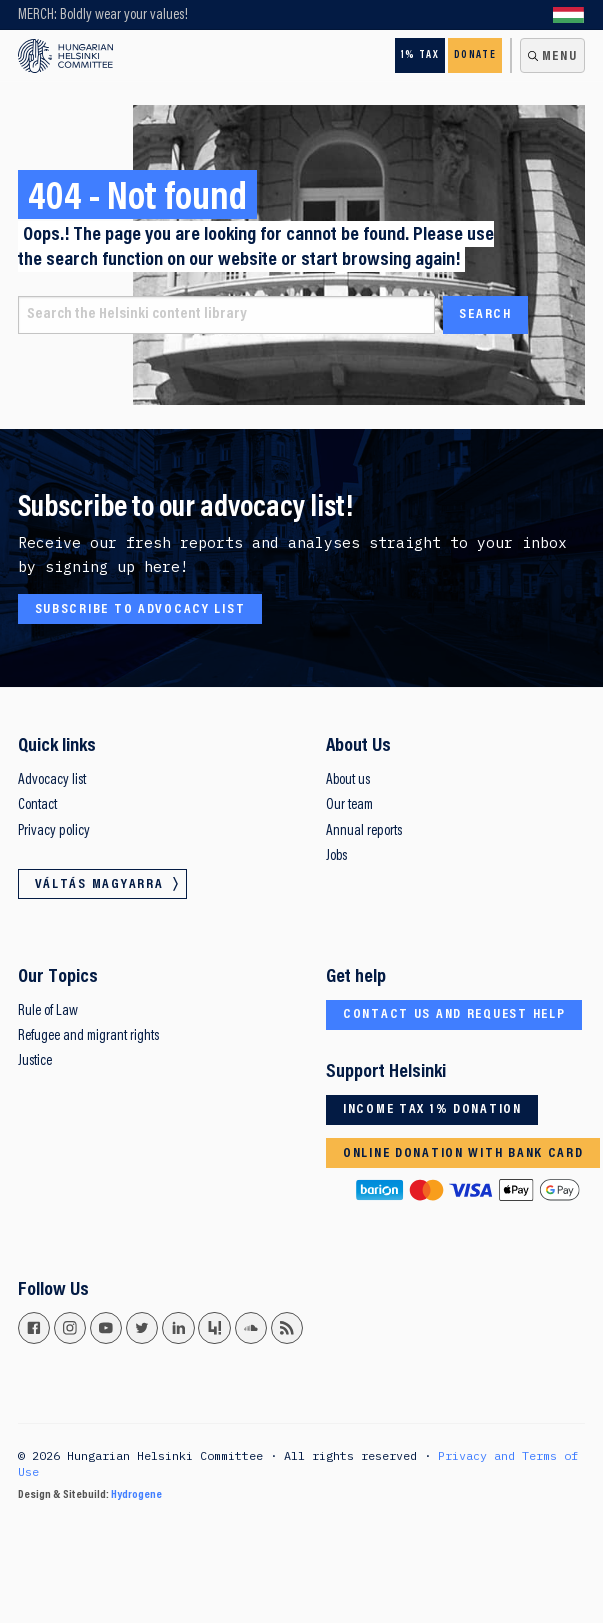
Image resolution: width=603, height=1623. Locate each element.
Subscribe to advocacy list (140, 610)
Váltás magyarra (569, 15)
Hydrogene (136, 1495)
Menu (560, 57)
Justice (35, 1061)
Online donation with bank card (463, 1154)
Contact (37, 805)
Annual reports (364, 831)
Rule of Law (48, 1011)
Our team (349, 805)
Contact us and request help (454, 1015)
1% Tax (420, 55)
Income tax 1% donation (432, 1110)
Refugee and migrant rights (88, 1036)
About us (348, 780)
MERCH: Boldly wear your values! (103, 15)
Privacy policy (54, 831)
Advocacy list (52, 780)
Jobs (336, 856)
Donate (475, 55)
